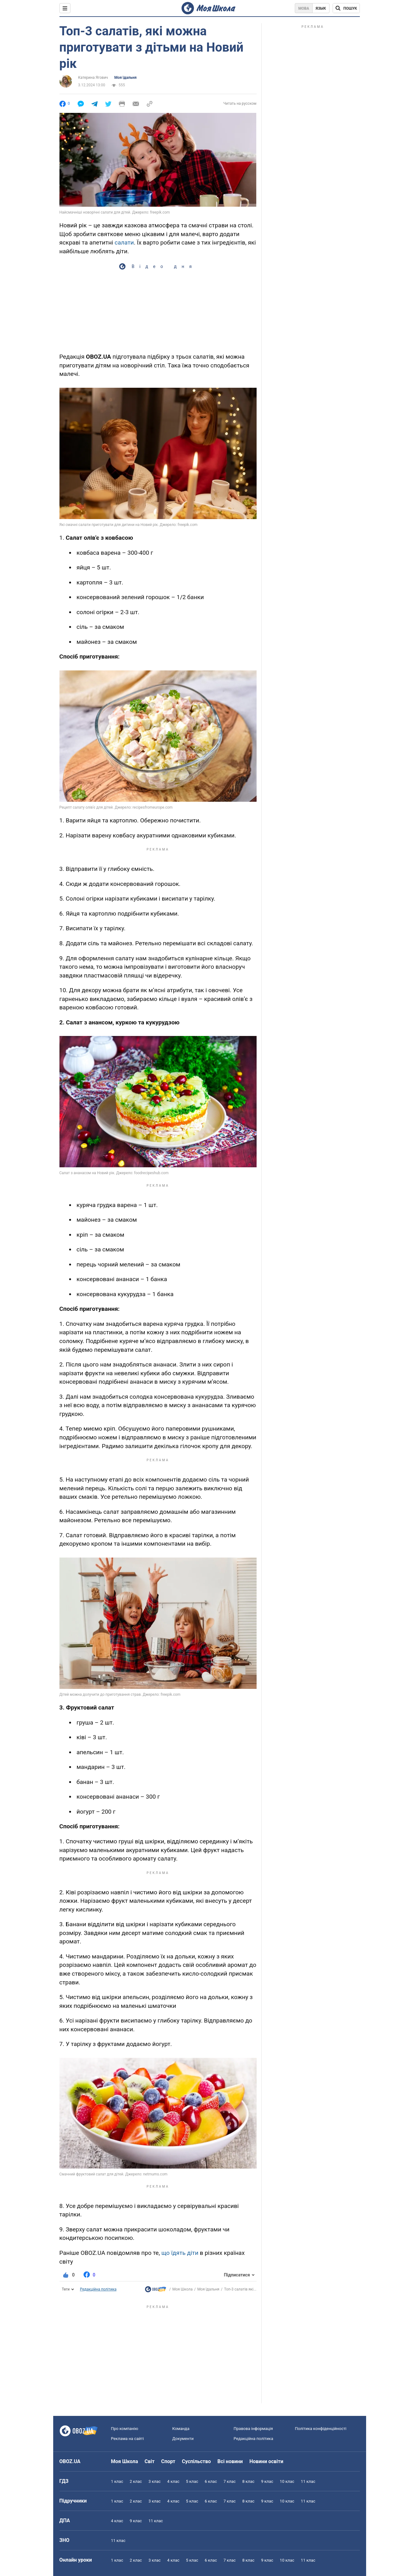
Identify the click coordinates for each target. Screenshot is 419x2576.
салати (124, 242)
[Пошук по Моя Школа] (346, 8)
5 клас (192, 2481)
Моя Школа (182, 2289)
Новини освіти (266, 2461)
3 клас (154, 2481)
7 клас (229, 2481)
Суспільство (196, 2461)
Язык (321, 8)
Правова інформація (253, 2428)
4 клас (173, 2481)
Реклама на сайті (127, 2438)
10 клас (287, 2481)
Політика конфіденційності (320, 2428)
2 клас (136, 2481)
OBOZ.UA (70, 2461)
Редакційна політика (98, 2289)
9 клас (267, 2481)
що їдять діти (179, 2252)
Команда (181, 2428)
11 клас (308, 2481)
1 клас (117, 2481)
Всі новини (230, 2461)
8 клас (248, 2481)
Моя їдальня (125, 77)
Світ (150, 2461)
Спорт (168, 2461)
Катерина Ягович (93, 77)
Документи (183, 2438)
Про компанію (124, 2428)
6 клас (211, 2481)
